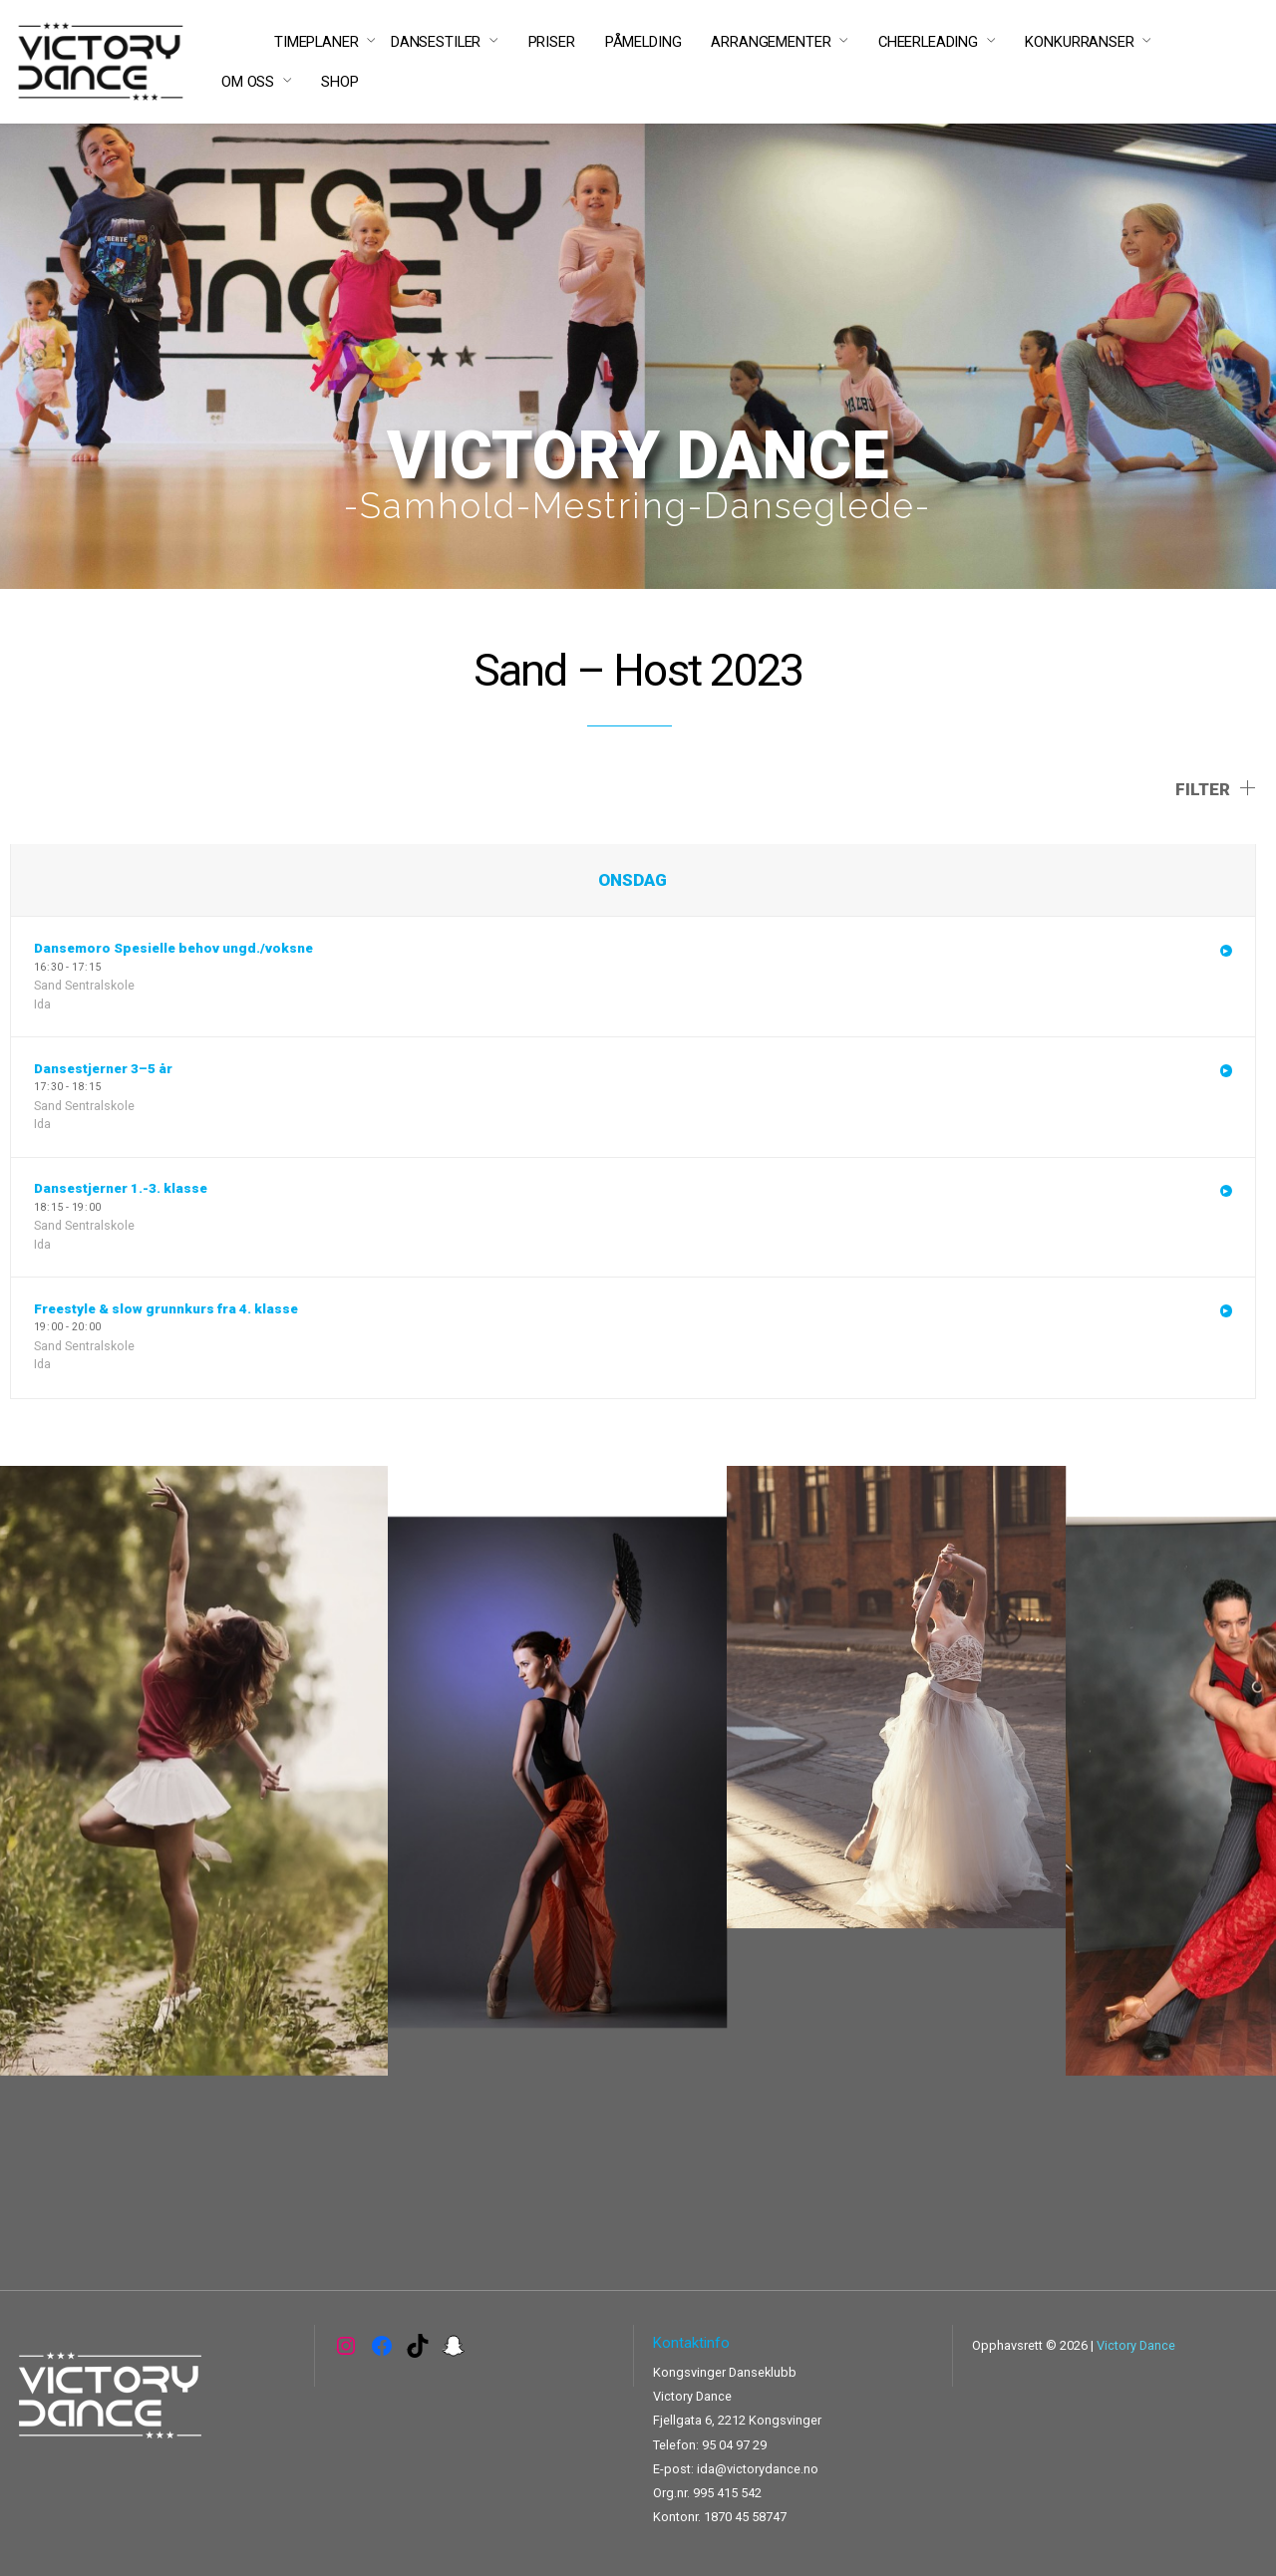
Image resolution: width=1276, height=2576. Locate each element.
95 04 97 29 (734, 2444)
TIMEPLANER (316, 42)
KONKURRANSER (1079, 42)
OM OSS (247, 82)
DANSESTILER (435, 42)
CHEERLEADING (928, 42)
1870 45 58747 (745, 2516)
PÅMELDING (643, 42)
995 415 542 (727, 2492)
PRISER (551, 42)
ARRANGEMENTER (770, 42)
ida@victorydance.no (757, 2468)
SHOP (339, 82)
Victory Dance (1136, 2345)
